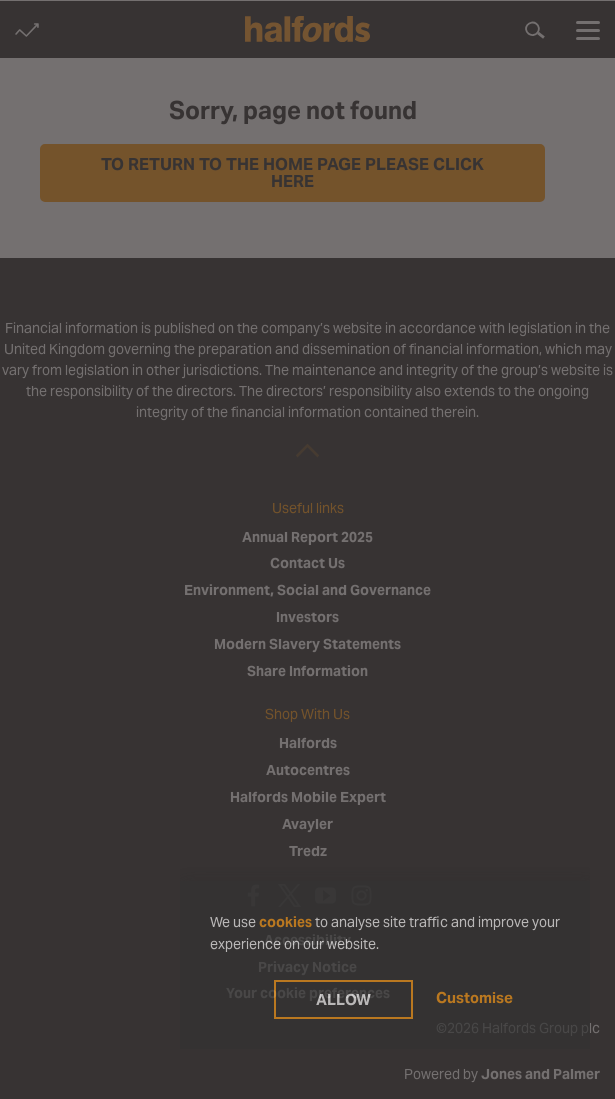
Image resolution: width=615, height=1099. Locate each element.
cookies (285, 922)
